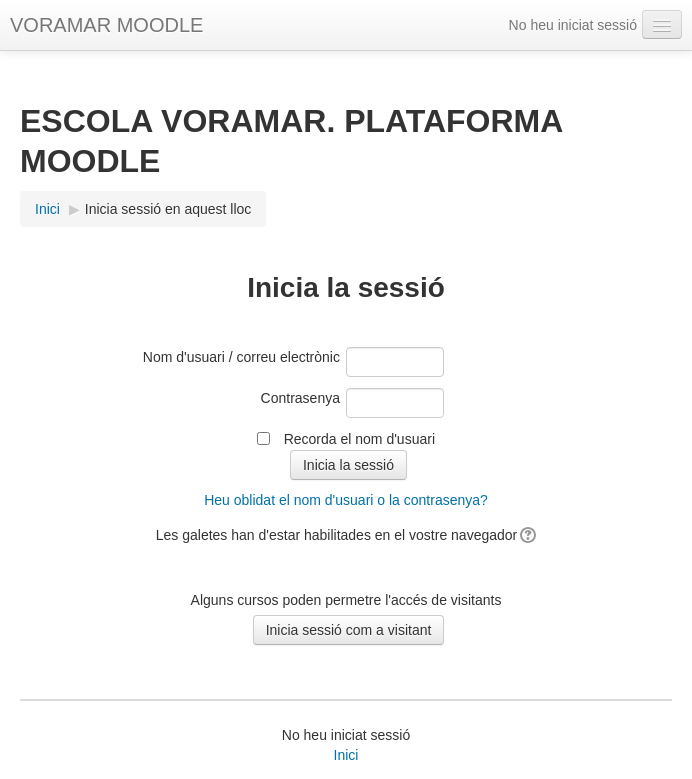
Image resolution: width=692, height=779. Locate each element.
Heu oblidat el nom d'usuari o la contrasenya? (346, 500)
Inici (346, 755)
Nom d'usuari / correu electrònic (241, 357)
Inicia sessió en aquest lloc (168, 209)
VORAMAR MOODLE (106, 25)
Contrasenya (300, 398)
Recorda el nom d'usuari (359, 439)
